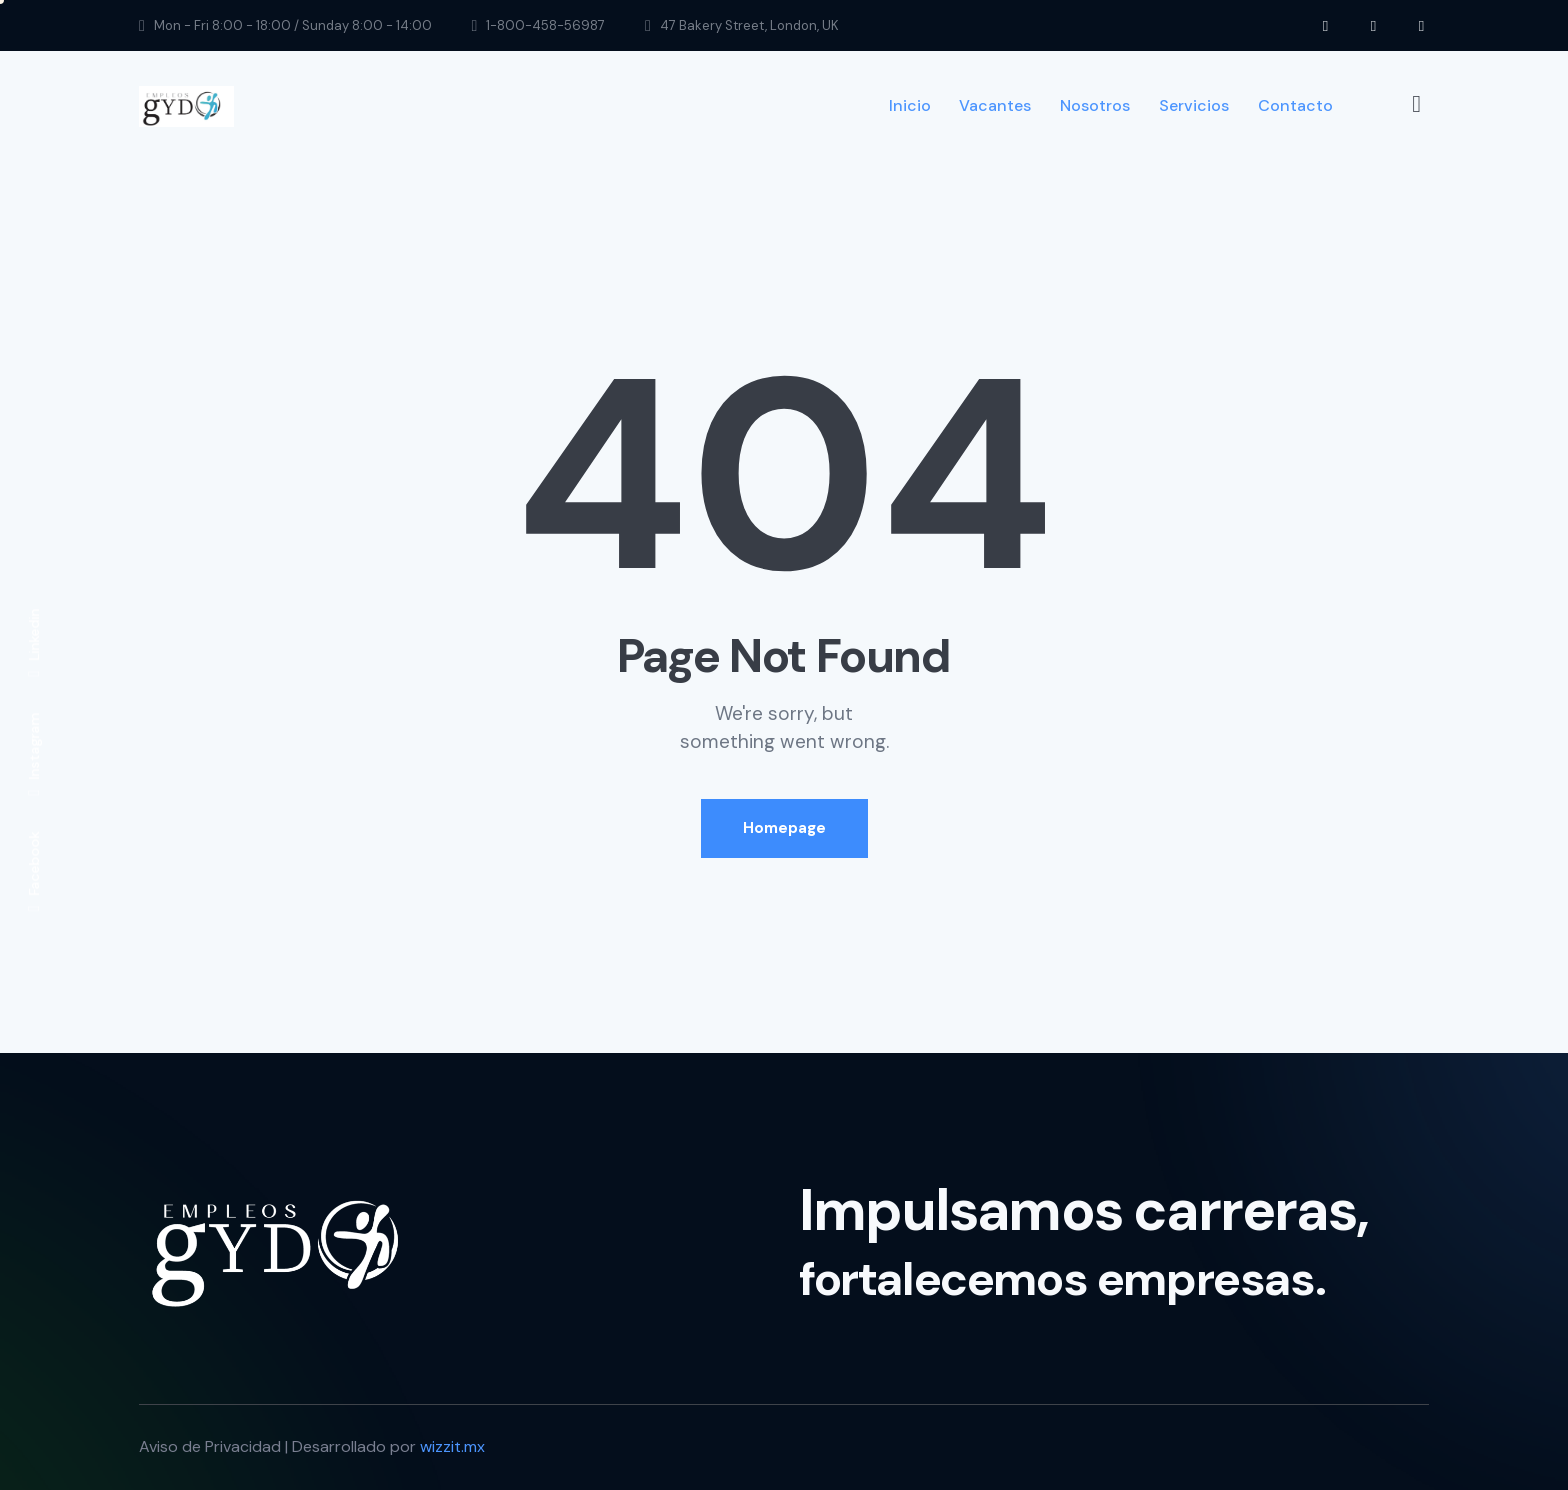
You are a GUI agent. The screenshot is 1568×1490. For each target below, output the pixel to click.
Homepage (784, 828)
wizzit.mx (452, 1446)
